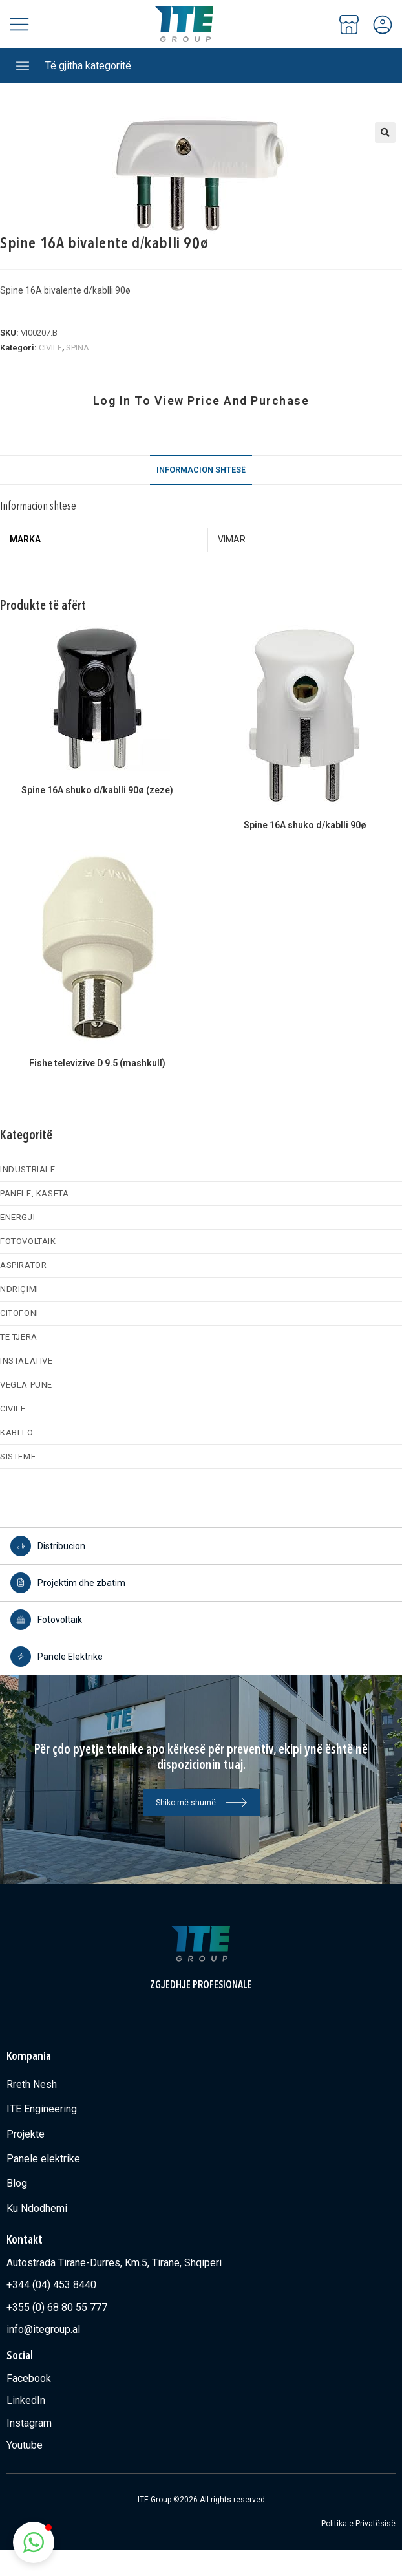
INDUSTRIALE (28, 1169)
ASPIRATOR (23, 1265)
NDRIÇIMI (19, 1289)
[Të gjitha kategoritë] (22, 66)
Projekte (25, 2134)
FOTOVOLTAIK (28, 1241)
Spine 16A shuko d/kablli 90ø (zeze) (97, 790)
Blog (16, 2183)
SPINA (77, 347)
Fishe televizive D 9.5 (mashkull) (97, 1063)
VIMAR (232, 539)
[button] (385, 132)
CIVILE (50, 347)
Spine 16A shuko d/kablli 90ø (305, 825)
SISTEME (18, 1456)
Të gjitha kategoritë (88, 65)
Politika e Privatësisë (358, 2523)
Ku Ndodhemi (36, 2208)
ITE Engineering (41, 2109)
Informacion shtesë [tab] (201, 470)
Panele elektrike (43, 2158)
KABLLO (17, 1432)
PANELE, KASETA (34, 1193)
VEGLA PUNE (26, 1385)
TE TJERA (18, 1337)
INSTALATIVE (26, 1361)
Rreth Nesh (31, 2084)
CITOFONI (19, 1313)
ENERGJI (17, 1217)
